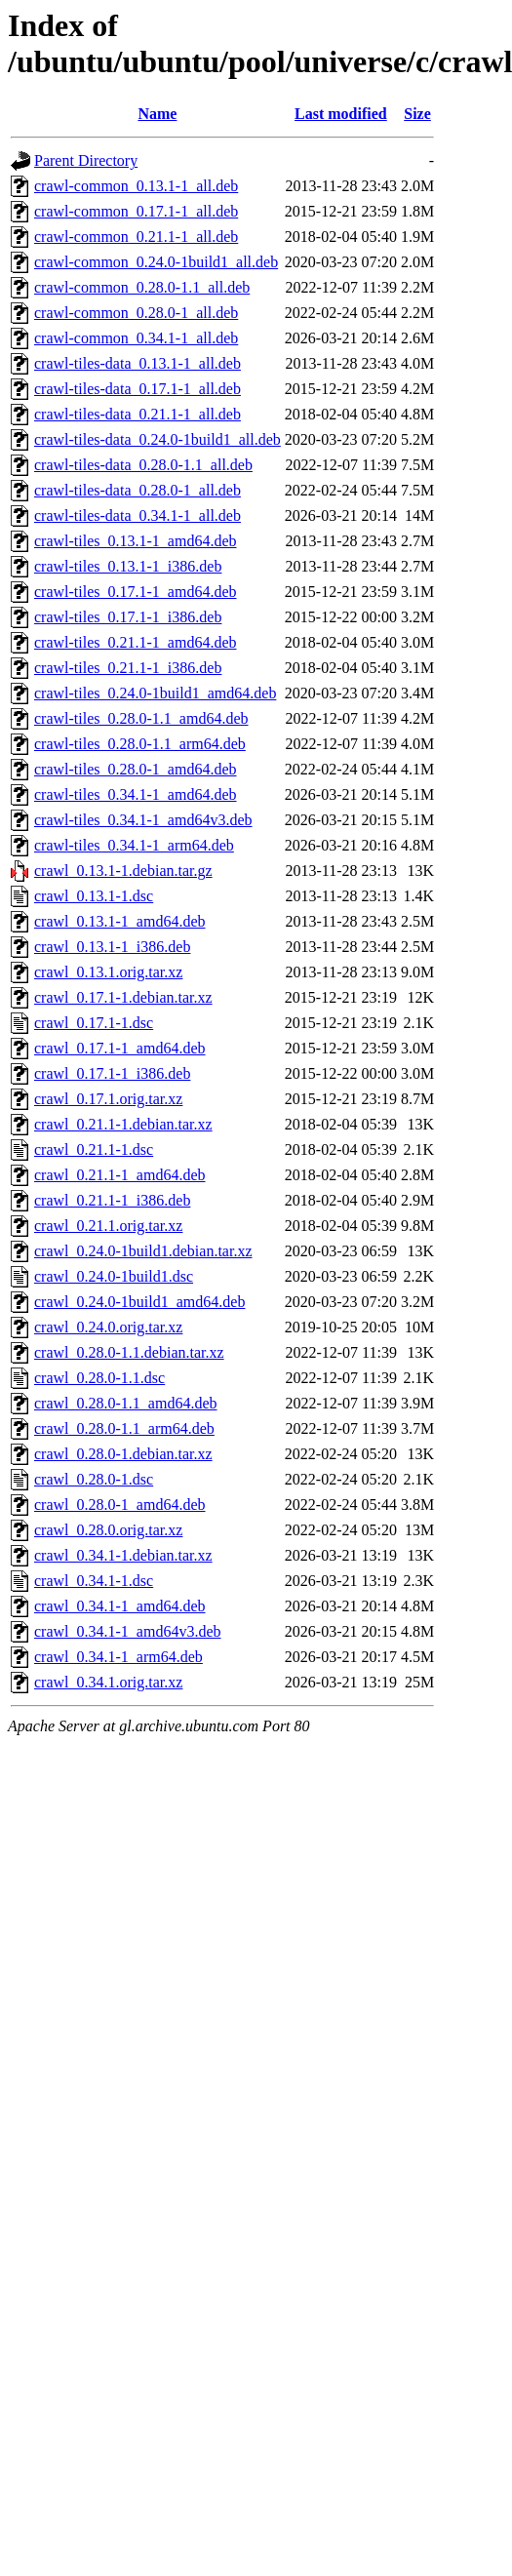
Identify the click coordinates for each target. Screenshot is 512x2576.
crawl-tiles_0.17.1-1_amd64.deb (135, 591)
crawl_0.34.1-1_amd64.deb (120, 1606)
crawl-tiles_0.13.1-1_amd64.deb (135, 541)
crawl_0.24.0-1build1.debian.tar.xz (143, 1251)
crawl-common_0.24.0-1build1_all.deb (156, 262)
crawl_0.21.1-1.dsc (93, 1149)
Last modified (341, 113)
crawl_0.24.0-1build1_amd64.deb (139, 1301)
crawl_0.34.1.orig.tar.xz (108, 1682)
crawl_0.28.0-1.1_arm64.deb (124, 1428)
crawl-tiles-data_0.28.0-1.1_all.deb (143, 464)
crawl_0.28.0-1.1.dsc (99, 1377)
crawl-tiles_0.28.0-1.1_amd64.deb (141, 718)
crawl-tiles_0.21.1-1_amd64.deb (135, 642)
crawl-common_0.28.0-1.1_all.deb (142, 287)
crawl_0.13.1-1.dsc (93, 896)
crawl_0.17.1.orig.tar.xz (108, 1098)
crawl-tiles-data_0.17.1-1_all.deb (137, 388)
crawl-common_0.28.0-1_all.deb (136, 312)
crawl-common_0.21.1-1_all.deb (136, 236)
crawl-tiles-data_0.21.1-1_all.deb (137, 414)
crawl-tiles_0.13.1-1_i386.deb (127, 566)
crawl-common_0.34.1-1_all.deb (136, 338)
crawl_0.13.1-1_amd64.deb (120, 921)
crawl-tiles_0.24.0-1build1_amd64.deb (155, 693)
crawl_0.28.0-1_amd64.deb (120, 1504)
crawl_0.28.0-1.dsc (93, 1479)
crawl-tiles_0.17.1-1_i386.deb (127, 617)
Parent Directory (86, 160)
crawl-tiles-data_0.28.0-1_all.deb (137, 490)
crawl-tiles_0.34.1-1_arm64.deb (134, 845)
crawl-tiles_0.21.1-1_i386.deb (127, 667)
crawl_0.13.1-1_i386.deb (112, 946)
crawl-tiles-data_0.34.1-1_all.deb (137, 515)
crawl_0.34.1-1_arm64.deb (118, 1656)
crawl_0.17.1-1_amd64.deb (120, 1048)
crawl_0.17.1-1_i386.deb (112, 1073)
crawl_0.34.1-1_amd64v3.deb (127, 1631)
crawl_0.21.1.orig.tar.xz (108, 1225)
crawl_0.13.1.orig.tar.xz (108, 972)
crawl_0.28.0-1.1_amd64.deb (125, 1403)
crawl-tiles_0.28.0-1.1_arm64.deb (140, 743)
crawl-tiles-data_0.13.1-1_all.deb (137, 363)
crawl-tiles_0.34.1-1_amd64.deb (135, 794)
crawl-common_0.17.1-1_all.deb (136, 211)
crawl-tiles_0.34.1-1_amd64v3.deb (143, 820)
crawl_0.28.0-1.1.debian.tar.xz (129, 1352)
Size (417, 113)
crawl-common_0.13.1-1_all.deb (136, 186)
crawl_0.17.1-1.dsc (93, 1022)
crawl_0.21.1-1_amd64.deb (120, 1175)
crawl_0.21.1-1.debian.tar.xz (123, 1124)
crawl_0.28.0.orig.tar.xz (108, 1530)
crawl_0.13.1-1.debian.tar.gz (123, 870)
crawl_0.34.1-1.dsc (93, 1580)
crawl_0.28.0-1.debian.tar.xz (123, 1454)
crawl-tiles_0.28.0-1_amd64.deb (135, 769)
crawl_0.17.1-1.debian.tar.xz (123, 997)
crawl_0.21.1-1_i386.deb (112, 1200)
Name (157, 113)
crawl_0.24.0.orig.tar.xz (108, 1327)
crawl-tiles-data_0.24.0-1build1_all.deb (157, 439)
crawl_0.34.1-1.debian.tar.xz (123, 1555)
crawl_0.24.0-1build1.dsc (113, 1276)
